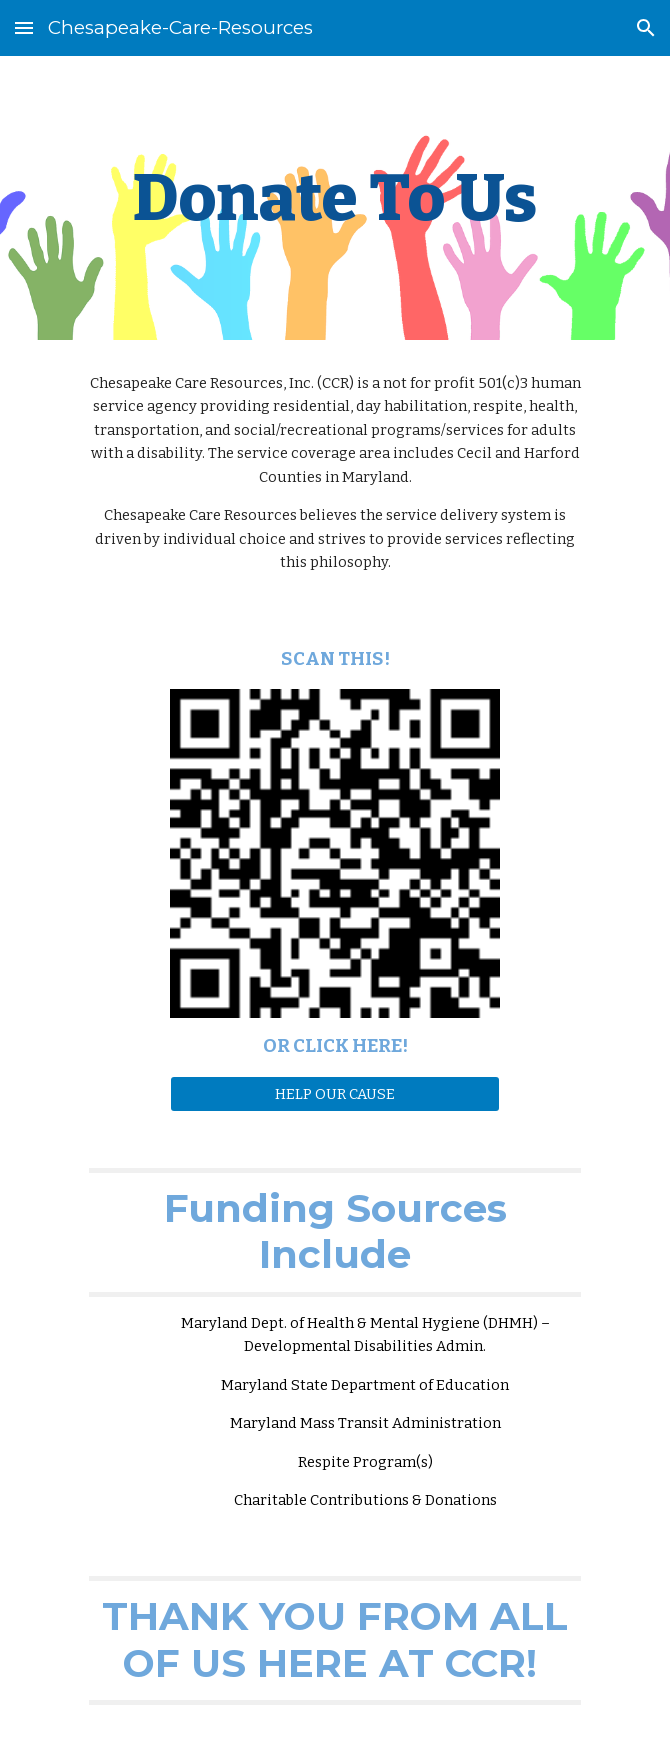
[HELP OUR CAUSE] (334, 1093)
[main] (334, 197)
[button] (24, 27)
